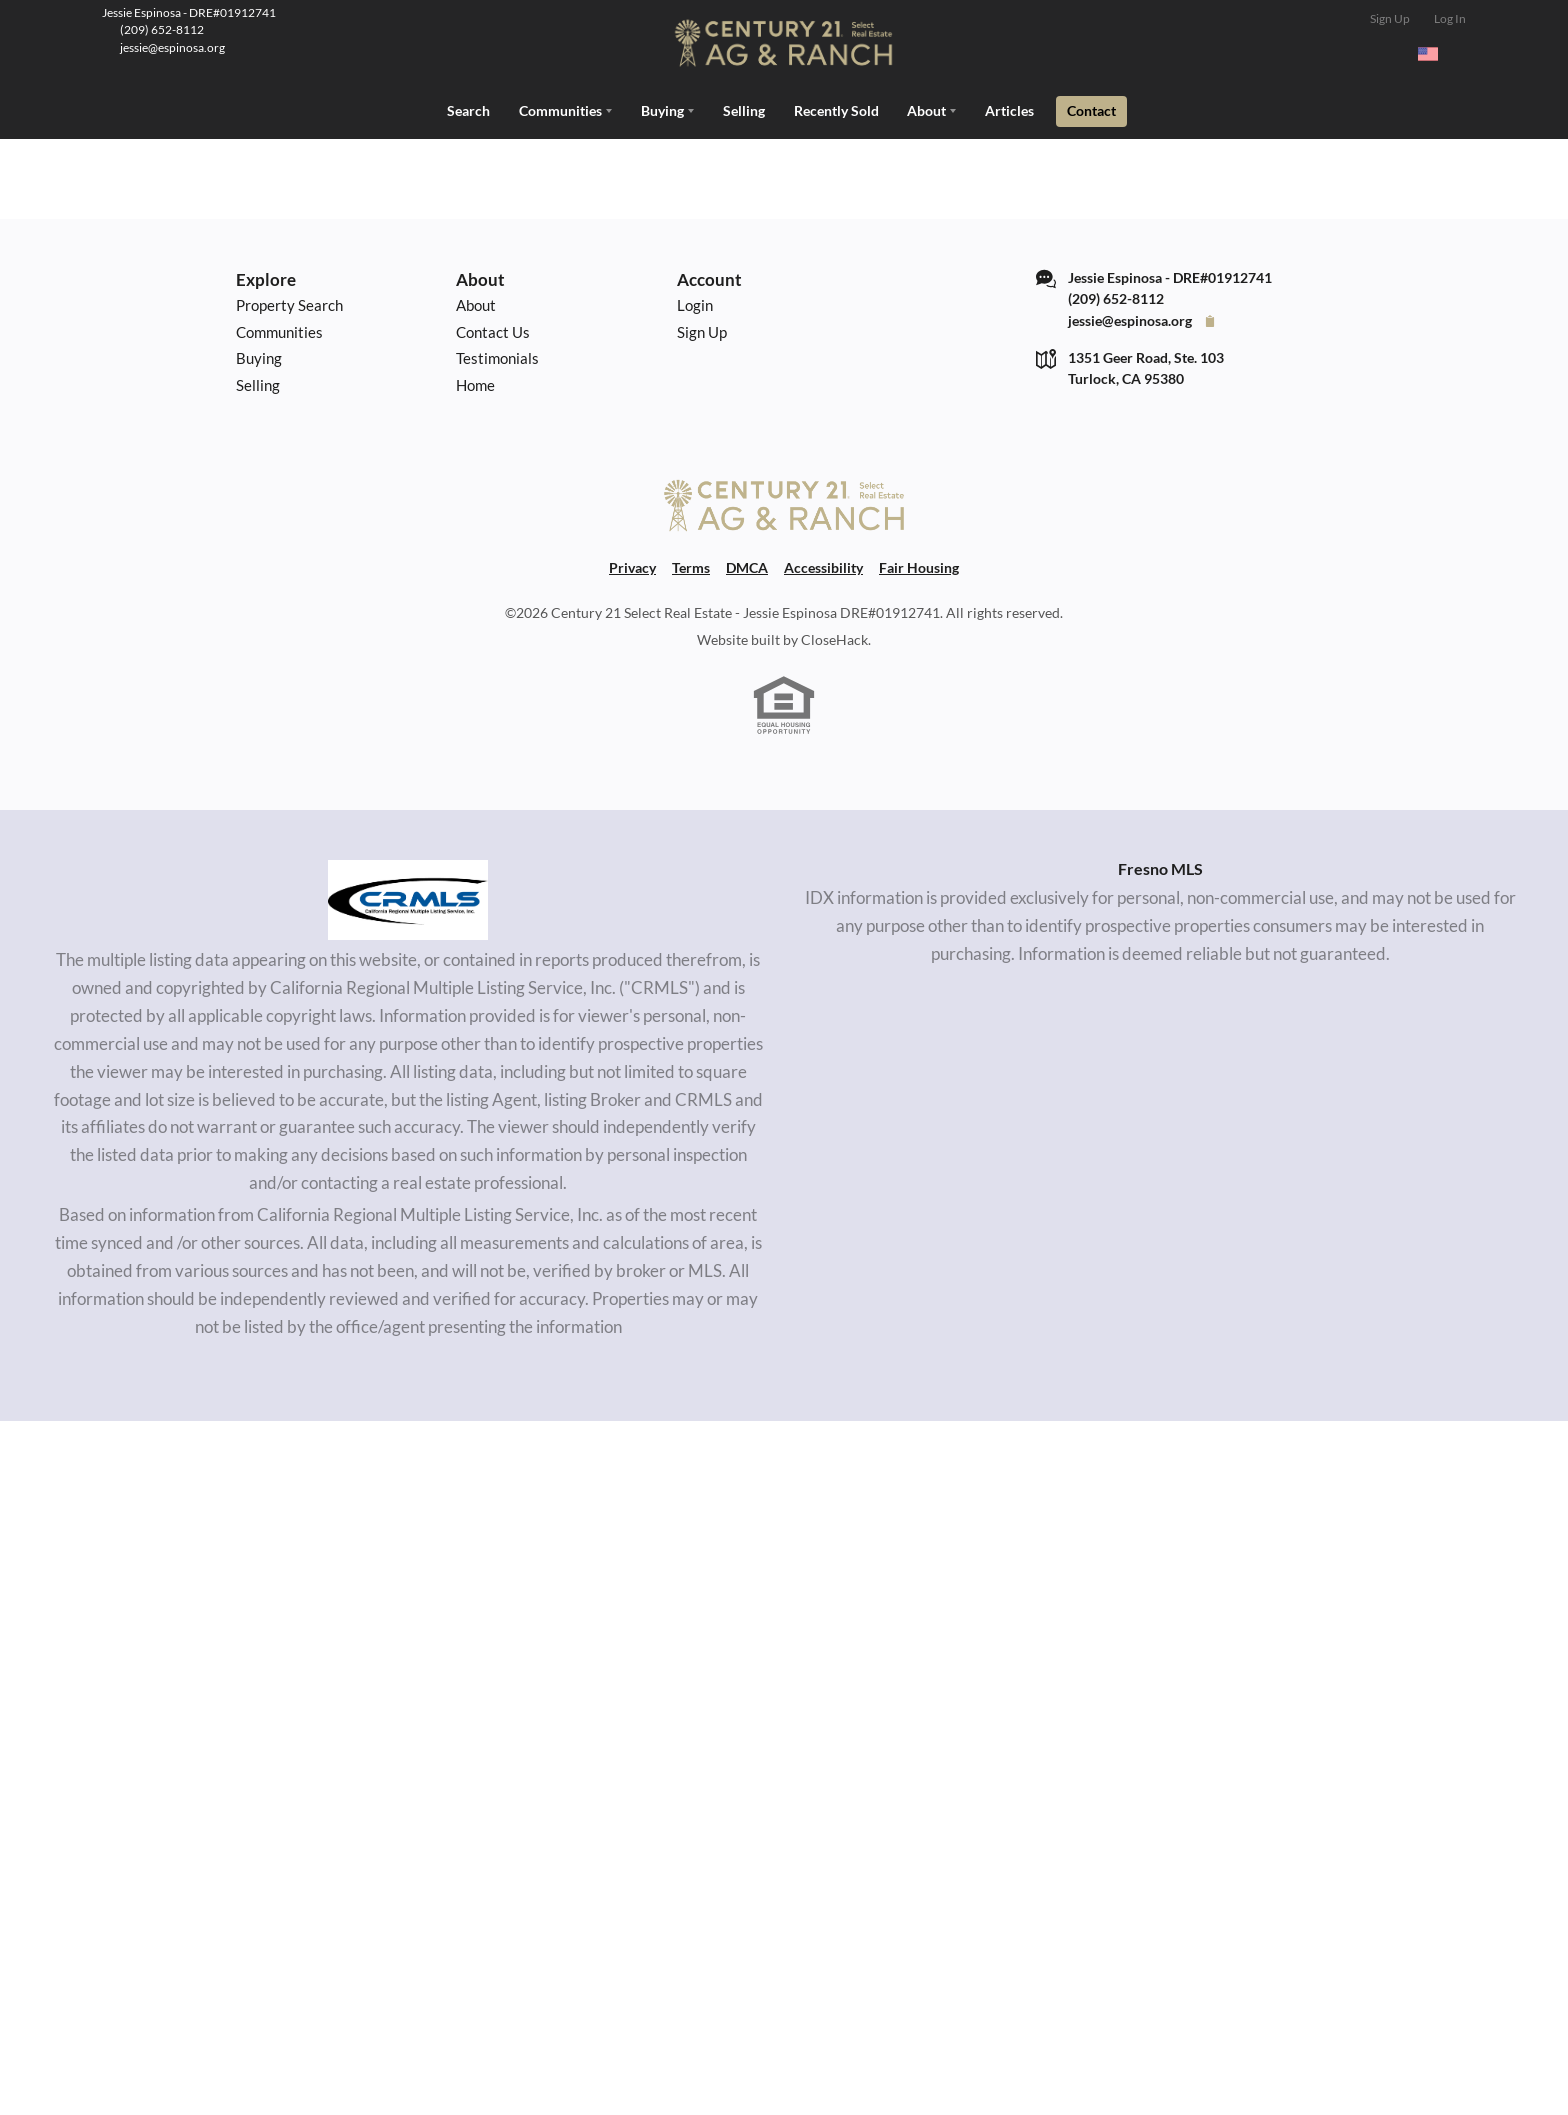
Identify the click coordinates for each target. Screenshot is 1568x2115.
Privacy (632, 562)
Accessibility (823, 562)
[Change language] (1437, 54)
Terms (691, 562)
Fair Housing (919, 562)
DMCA (747, 562)
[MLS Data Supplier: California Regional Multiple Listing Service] (408, 895)
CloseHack (834, 634)
